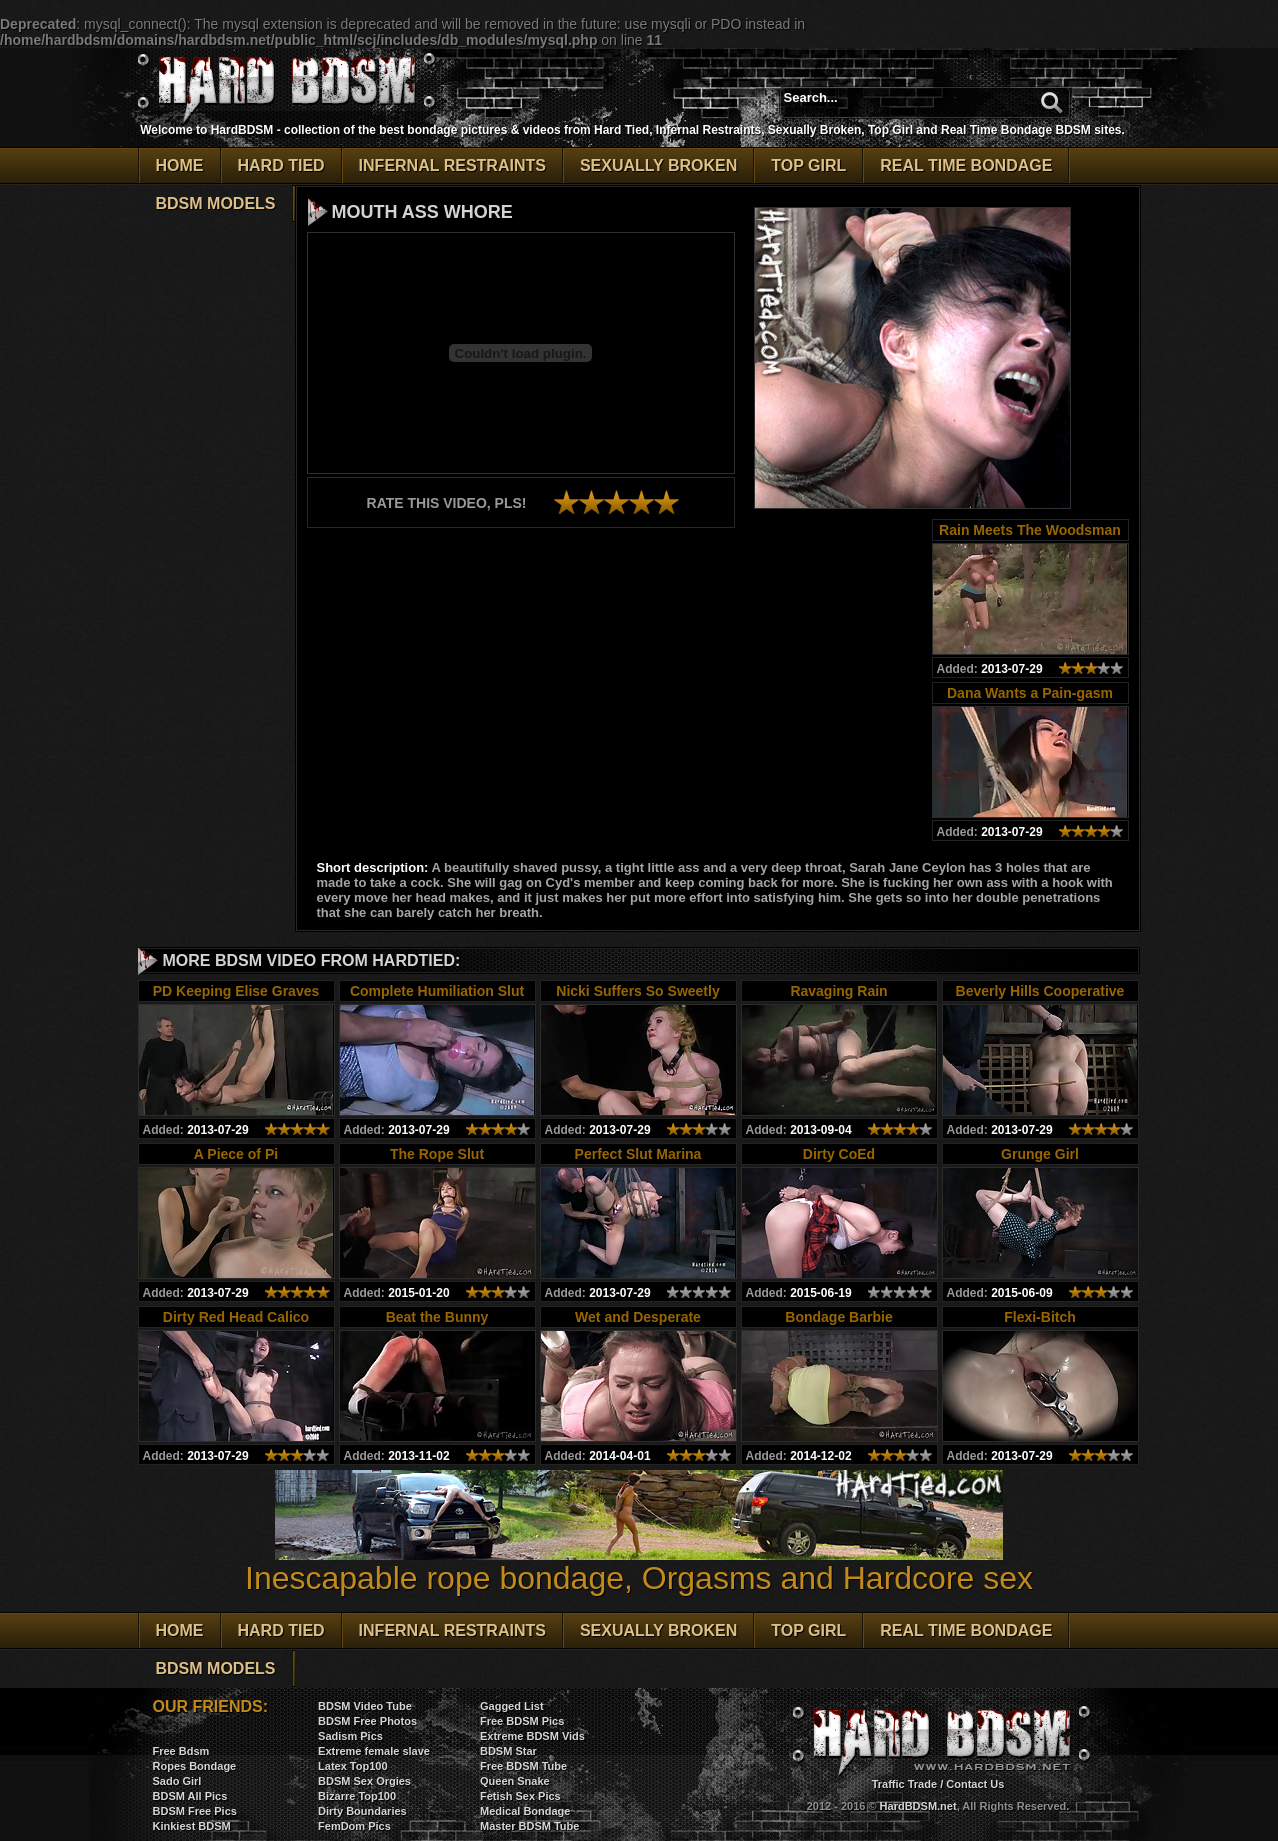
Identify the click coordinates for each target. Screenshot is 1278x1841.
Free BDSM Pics (522, 1721)
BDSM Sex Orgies (364, 1781)
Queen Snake (515, 1781)
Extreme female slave (374, 1751)
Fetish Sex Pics (520, 1796)
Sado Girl (177, 1781)
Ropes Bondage (195, 1766)
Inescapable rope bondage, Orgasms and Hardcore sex (639, 1563)
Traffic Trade (904, 1784)
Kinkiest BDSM (192, 1826)
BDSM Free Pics (195, 1811)
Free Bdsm (181, 1751)
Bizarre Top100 (357, 1796)
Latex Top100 (353, 1766)
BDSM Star (508, 1751)
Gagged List (512, 1706)
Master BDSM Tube (529, 1826)
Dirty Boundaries (362, 1811)
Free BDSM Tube (523, 1766)
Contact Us (975, 1784)
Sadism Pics (350, 1736)
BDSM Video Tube (365, 1706)
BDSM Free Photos (367, 1721)
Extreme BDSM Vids (532, 1736)
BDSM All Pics (190, 1796)
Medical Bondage (525, 1811)
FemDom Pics (354, 1826)
